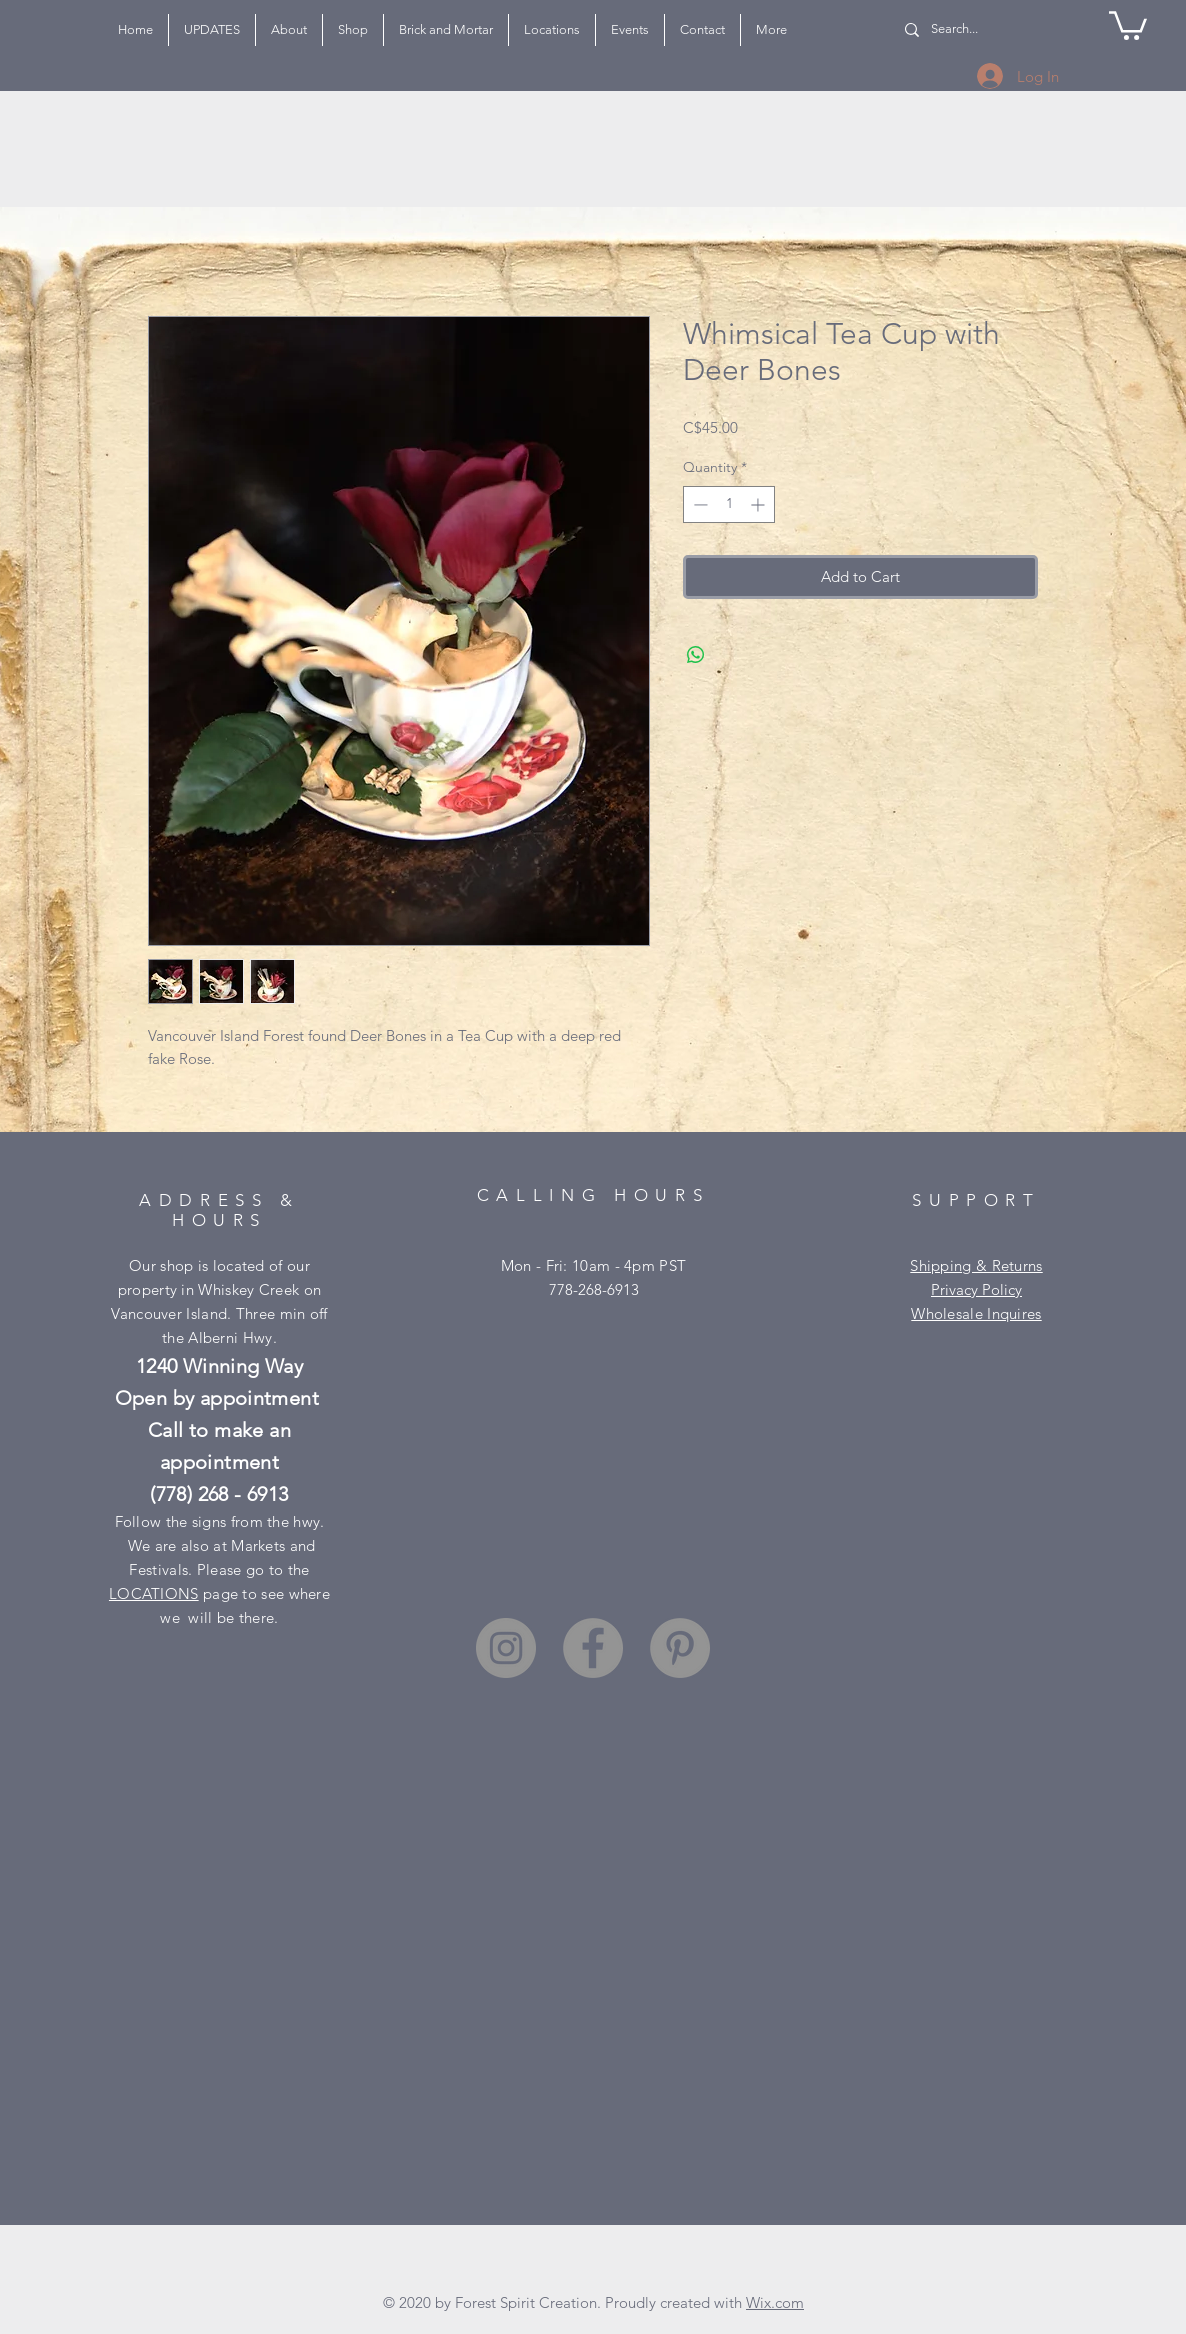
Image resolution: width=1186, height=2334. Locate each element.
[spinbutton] (729, 504)
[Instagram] (506, 1648)
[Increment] (759, 504)
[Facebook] (593, 1648)
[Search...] (967, 29)
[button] (1128, 24)
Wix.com (775, 2302)
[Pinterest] (680, 1648)
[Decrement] (698, 504)
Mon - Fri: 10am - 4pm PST (594, 1265)
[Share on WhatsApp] (696, 655)
